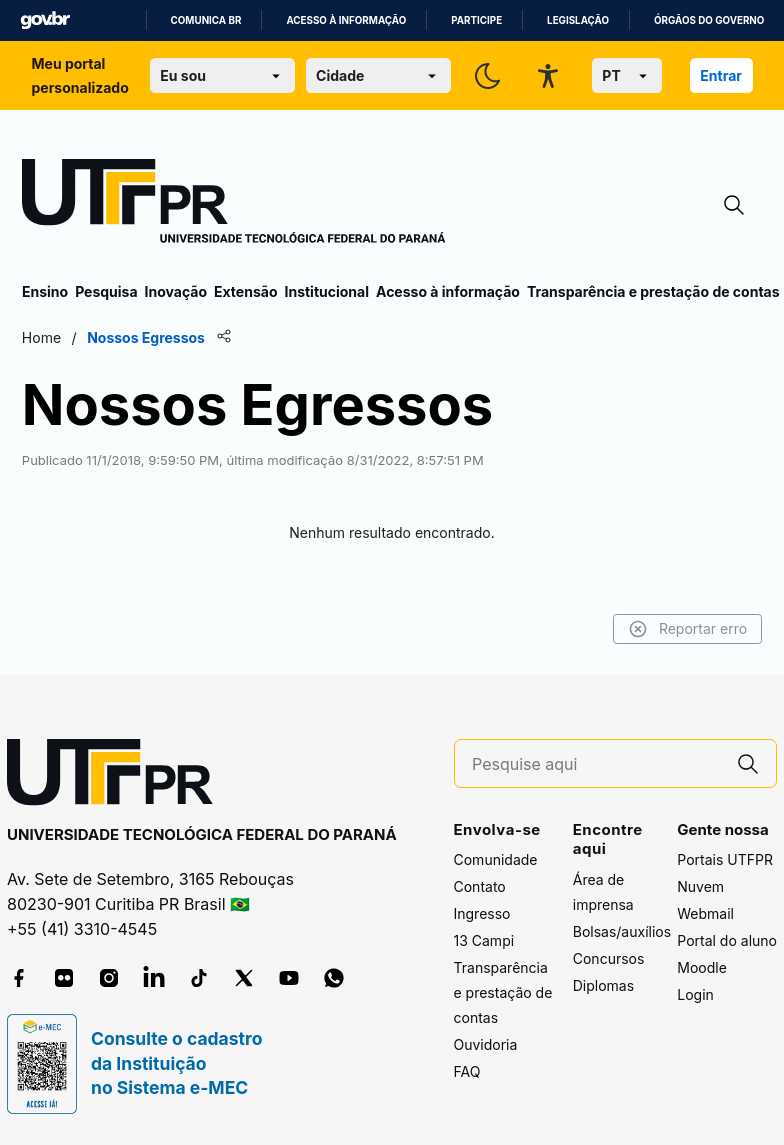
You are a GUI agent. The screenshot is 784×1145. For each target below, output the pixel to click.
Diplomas (603, 985)
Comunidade (496, 859)
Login (695, 994)
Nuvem (700, 886)
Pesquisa (106, 291)
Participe (476, 20)
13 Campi (484, 940)
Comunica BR (206, 20)
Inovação (176, 291)
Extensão (245, 291)
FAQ (467, 1071)
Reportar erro (687, 629)
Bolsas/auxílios (622, 931)
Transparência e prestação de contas (653, 291)
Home (41, 337)
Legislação (578, 20)
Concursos (609, 958)
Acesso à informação (346, 20)
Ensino (45, 291)
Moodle (702, 967)
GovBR (45, 20)
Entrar (721, 75)
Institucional (326, 291)
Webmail (705, 913)
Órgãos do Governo (709, 20)
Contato (480, 886)
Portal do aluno (727, 940)
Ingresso (482, 913)
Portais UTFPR (725, 859)
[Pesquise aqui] (596, 764)
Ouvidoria (486, 1044)
